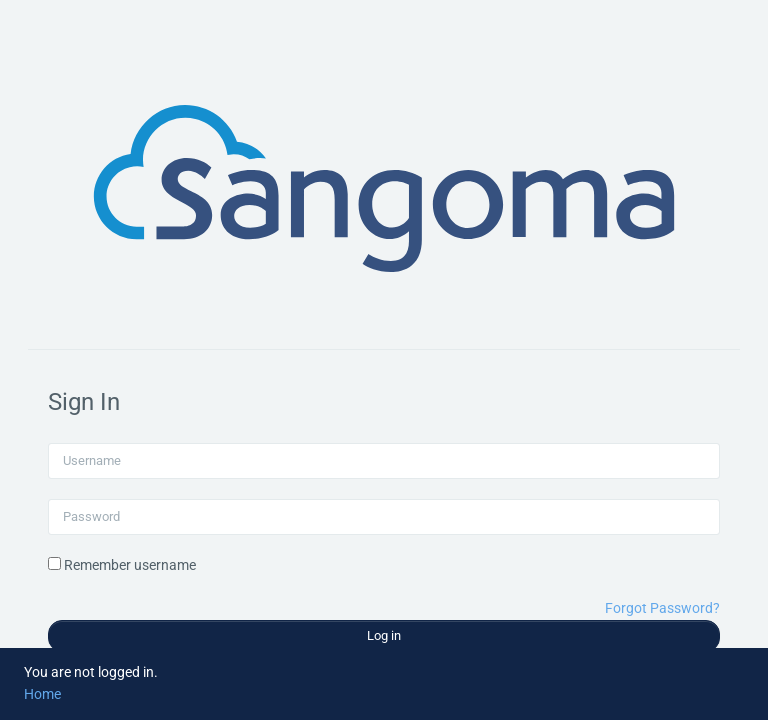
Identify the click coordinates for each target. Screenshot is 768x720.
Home (42, 694)
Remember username (130, 565)
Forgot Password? (662, 608)
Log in (384, 635)
